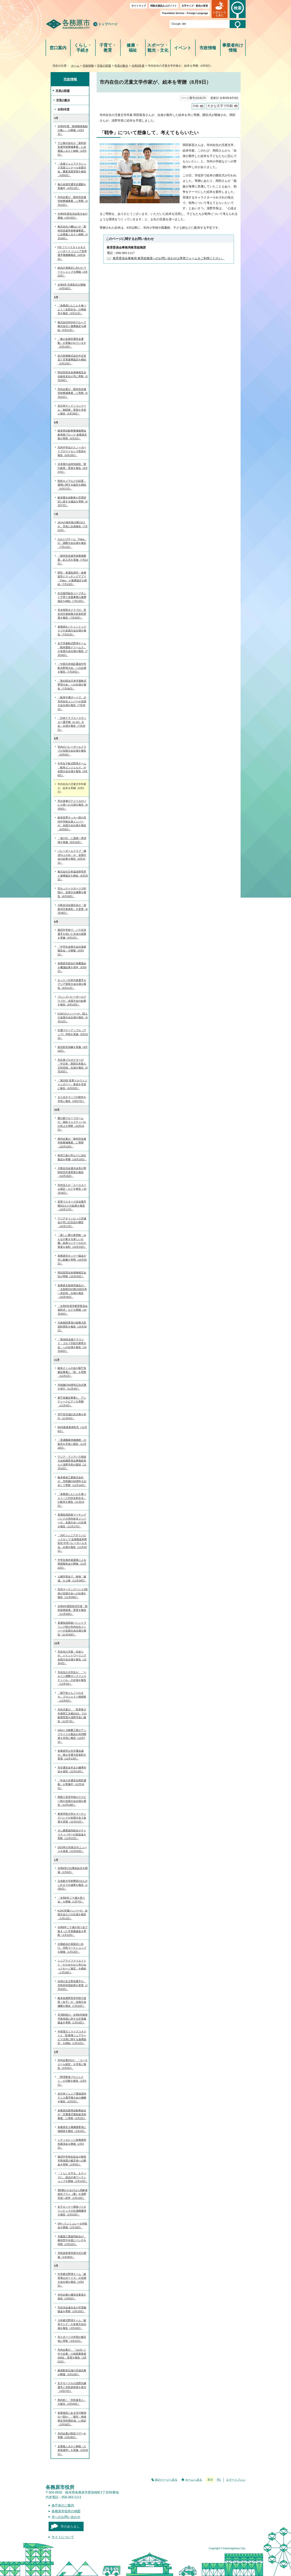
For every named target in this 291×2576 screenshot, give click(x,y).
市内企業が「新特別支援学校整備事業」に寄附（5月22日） (73, 393)
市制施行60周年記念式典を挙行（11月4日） (72, 1386)
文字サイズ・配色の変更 (195, 5)
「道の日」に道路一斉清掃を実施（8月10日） (72, 840)
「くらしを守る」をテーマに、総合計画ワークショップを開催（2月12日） (73, 2177)
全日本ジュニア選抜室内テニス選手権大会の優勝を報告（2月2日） (72, 2097)
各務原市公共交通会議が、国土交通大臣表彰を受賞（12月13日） (72, 1754)
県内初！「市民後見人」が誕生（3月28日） (72, 2402)
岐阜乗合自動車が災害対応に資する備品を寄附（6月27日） (73, 501)
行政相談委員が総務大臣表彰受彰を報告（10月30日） (72, 1326)
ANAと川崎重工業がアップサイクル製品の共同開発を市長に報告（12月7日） (72, 1736)
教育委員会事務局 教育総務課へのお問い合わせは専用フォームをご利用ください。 (169, 258)
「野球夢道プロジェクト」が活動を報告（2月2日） (72, 2081)
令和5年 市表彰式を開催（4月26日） (72, 286)
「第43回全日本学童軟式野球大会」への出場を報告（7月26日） (72, 684)
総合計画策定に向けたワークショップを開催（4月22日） (73, 271)
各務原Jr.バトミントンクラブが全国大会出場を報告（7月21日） (72, 630)
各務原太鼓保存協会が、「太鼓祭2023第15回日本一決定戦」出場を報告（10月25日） (72, 1291)
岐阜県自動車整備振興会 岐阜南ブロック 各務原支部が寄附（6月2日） (72, 434)
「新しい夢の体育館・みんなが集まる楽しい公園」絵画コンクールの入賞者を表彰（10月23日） (72, 1241)
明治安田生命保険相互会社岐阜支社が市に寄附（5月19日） (73, 376)
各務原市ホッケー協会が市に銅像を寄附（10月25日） (72, 1259)
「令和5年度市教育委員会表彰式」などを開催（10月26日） (73, 1310)
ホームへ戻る (193, 2479)
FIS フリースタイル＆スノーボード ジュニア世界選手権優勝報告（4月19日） (72, 253)
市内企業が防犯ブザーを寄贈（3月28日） (72, 2435)
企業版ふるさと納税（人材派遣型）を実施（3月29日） (73, 2450)
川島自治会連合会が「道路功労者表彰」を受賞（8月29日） (73, 909)
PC (219, 2479)
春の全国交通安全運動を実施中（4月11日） (72, 186)
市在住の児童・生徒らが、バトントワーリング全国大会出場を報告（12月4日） (72, 1657)
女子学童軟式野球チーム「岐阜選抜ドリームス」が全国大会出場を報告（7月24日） (73, 649)
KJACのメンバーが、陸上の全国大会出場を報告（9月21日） (73, 1017)
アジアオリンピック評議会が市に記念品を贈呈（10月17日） (72, 1222)
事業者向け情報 (232, 48)
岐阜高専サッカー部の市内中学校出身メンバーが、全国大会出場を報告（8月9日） (72, 823)
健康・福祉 (133, 48)
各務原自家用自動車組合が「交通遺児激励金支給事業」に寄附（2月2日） (72, 2114)
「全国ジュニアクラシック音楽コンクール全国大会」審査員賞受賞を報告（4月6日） (72, 169)
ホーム (75, 65)
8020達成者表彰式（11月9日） (72, 1429)
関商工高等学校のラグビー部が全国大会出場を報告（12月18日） (72, 1801)
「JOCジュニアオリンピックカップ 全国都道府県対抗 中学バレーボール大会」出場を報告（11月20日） (72, 1543)
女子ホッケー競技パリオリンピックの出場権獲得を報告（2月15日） (72, 2210)
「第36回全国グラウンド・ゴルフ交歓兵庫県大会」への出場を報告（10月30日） (72, 1345)
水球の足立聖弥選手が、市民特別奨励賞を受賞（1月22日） (73, 1985)
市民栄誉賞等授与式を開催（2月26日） (72, 2255)
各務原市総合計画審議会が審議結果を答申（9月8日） (72, 967)
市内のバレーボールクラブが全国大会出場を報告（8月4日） (72, 750)
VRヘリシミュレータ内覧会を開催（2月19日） (72, 2225)
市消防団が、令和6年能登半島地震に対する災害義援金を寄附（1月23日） (73, 2018)
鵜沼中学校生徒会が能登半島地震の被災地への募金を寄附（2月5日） (72, 2160)
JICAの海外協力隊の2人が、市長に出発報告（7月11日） (73, 526)
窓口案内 (58, 47)
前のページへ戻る (166, 2479)
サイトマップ (138, 5)
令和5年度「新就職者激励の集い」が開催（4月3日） (73, 130)
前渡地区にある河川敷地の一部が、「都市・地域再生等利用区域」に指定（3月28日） (72, 2418)
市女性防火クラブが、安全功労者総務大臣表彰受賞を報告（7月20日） (72, 613)
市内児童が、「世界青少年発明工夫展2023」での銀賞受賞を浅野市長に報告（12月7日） (72, 1715)
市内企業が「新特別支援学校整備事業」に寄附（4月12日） (73, 201)
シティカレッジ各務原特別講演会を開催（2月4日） (72, 2143)
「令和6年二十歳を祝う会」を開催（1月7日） (71, 1899)
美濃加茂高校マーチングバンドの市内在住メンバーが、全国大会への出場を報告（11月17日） (72, 1520)
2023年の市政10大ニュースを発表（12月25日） (72, 1849)
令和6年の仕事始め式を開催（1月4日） (73, 1870)
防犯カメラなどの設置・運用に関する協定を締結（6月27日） (72, 484)
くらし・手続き (83, 48)
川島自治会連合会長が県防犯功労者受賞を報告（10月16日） (72, 1172)
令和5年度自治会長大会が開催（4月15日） (73, 215)
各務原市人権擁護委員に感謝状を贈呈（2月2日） (72, 2129)
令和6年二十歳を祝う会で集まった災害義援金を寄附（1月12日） (73, 1931)
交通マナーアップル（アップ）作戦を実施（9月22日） (73, 1034)
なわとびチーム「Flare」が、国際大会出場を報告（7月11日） (72, 543)
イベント (183, 47)
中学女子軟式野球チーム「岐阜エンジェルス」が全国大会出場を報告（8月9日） (73, 769)
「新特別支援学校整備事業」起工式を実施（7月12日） (73, 559)
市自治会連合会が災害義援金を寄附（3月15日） (72, 2309)
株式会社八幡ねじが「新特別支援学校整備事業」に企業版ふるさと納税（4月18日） (73, 232)
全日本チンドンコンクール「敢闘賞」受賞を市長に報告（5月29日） (72, 409)
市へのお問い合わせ (66, 2517)
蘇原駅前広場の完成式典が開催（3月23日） (72, 2372)
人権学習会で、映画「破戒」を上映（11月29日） (72, 1578)
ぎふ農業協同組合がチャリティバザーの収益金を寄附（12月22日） (72, 1834)
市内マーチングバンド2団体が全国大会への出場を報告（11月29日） (73, 1593)
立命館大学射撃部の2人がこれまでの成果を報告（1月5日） (73, 1884)
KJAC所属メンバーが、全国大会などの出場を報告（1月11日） (73, 1914)
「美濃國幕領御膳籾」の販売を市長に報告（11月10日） (72, 1443)
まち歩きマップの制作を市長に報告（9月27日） (72, 1099)
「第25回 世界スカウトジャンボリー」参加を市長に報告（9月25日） (72, 1084)
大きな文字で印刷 (220, 106)
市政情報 (207, 47)
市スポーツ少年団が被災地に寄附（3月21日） (72, 2338)
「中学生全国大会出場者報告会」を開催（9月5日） (72, 950)
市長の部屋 (104, 65)
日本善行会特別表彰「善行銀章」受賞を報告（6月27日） (73, 468)
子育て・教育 (107, 48)
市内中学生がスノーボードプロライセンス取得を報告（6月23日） (72, 451)
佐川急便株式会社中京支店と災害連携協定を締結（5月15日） (72, 359)
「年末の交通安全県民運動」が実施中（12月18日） (72, 1784)
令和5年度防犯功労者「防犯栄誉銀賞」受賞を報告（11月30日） (73, 1610)
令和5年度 (138, 65)
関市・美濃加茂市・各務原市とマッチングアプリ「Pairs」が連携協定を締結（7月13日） (72, 578)
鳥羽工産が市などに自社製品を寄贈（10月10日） (72, 1157)
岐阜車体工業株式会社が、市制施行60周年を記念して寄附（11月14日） (72, 1481)
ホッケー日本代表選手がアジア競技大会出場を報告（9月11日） (72, 984)
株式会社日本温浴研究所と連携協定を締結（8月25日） (73, 875)
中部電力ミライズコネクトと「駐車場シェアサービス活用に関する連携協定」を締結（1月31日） (72, 2037)
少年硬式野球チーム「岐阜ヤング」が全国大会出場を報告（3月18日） (72, 2324)
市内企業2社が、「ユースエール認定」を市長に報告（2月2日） (73, 2064)
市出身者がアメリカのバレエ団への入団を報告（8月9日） (73, 804)
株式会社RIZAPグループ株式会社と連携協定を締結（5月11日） (72, 326)
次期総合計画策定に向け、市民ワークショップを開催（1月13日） (72, 1948)
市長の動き (121, 65)
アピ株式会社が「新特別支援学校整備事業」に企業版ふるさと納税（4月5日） (72, 149)
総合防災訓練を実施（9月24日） (73, 1049)
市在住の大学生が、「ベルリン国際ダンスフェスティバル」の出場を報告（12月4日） (72, 1678)
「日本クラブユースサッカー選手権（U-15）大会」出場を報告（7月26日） (72, 724)
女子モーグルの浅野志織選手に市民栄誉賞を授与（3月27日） (72, 2387)
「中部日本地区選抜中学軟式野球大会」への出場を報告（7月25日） (72, 667)
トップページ (107, 24)
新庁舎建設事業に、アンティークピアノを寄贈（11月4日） (72, 1401)
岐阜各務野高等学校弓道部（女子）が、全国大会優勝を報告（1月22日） (72, 2002)
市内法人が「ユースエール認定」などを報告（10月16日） (72, 1189)
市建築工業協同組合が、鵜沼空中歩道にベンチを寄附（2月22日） (72, 2240)
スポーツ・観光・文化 (158, 48)
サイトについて (63, 2537)
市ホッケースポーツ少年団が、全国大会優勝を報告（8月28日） (72, 892)
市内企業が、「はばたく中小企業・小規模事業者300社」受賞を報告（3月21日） (72, 2355)
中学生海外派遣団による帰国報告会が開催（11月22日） (72, 1563)
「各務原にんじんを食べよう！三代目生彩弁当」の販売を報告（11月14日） (72, 1500)
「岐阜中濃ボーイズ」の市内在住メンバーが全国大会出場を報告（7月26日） (72, 703)
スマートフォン (236, 2479)
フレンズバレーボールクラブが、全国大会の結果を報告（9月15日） (72, 1000)
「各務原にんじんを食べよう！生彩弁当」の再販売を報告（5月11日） (72, 309)
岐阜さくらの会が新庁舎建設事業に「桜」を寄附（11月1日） (72, 1372)
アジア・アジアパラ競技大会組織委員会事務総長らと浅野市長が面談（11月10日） (72, 1462)
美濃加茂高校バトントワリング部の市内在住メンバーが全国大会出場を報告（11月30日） (72, 1628)
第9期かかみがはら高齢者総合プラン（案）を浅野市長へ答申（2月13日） (73, 2194)
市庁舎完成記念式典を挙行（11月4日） (72, 1416)
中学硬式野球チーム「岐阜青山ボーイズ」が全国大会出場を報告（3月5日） (72, 2280)
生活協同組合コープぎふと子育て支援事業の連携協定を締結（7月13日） (72, 597)
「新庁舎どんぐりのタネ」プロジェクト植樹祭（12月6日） (72, 1696)
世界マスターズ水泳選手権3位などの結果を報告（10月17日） (72, 1205)
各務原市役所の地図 (66, 2511)
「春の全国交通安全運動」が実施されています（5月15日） (72, 342)
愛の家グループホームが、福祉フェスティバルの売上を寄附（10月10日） (72, 1124)
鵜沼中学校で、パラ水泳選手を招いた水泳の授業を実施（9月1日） (72, 933)
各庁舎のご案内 (63, 2505)
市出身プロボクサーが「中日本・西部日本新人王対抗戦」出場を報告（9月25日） (73, 1065)
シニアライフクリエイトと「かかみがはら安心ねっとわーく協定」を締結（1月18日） (72, 1966)
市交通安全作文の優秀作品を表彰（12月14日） (72, 1769)
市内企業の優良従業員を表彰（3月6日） (72, 2296)
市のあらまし (70, 2526)
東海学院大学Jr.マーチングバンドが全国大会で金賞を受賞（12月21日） (72, 1817)
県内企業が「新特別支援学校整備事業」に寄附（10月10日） (72, 1142)
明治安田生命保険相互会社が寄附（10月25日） (72, 1274)
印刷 (196, 106)
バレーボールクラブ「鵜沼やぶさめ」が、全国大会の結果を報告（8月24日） (72, 857)
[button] (220, 9)
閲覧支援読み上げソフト (163, 5)
